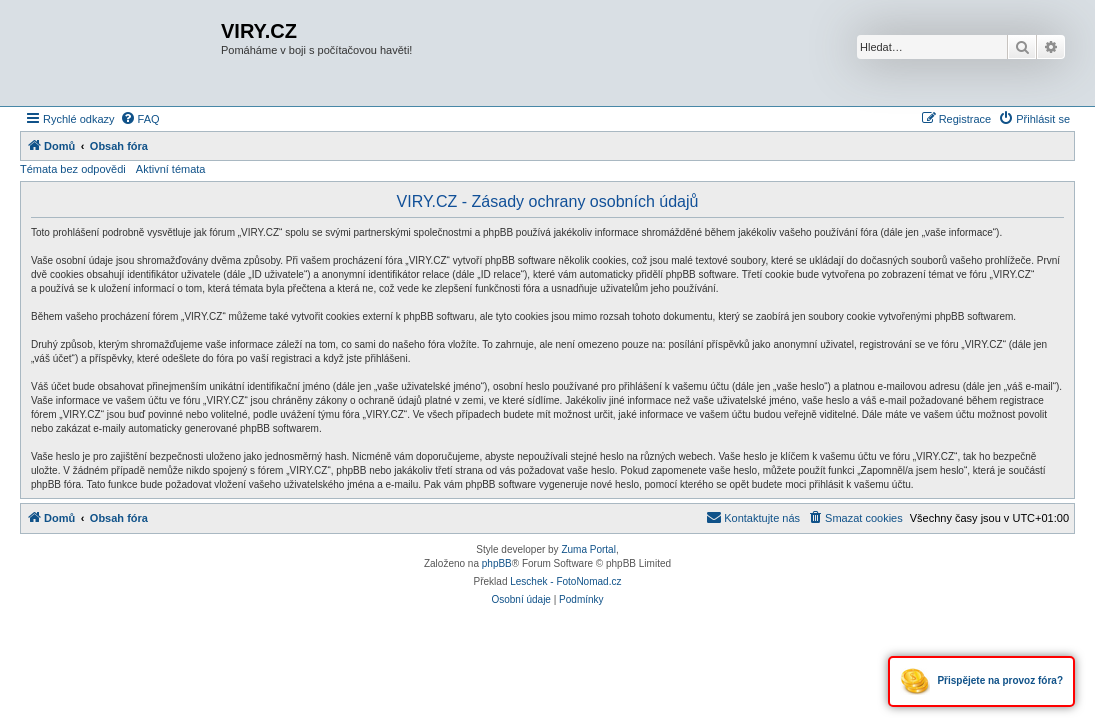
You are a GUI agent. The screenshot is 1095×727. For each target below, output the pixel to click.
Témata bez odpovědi (73, 169)
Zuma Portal (588, 549)
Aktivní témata (171, 169)
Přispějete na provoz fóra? (981, 681)
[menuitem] (140, 119)
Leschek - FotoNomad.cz (565, 581)
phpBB (497, 563)
